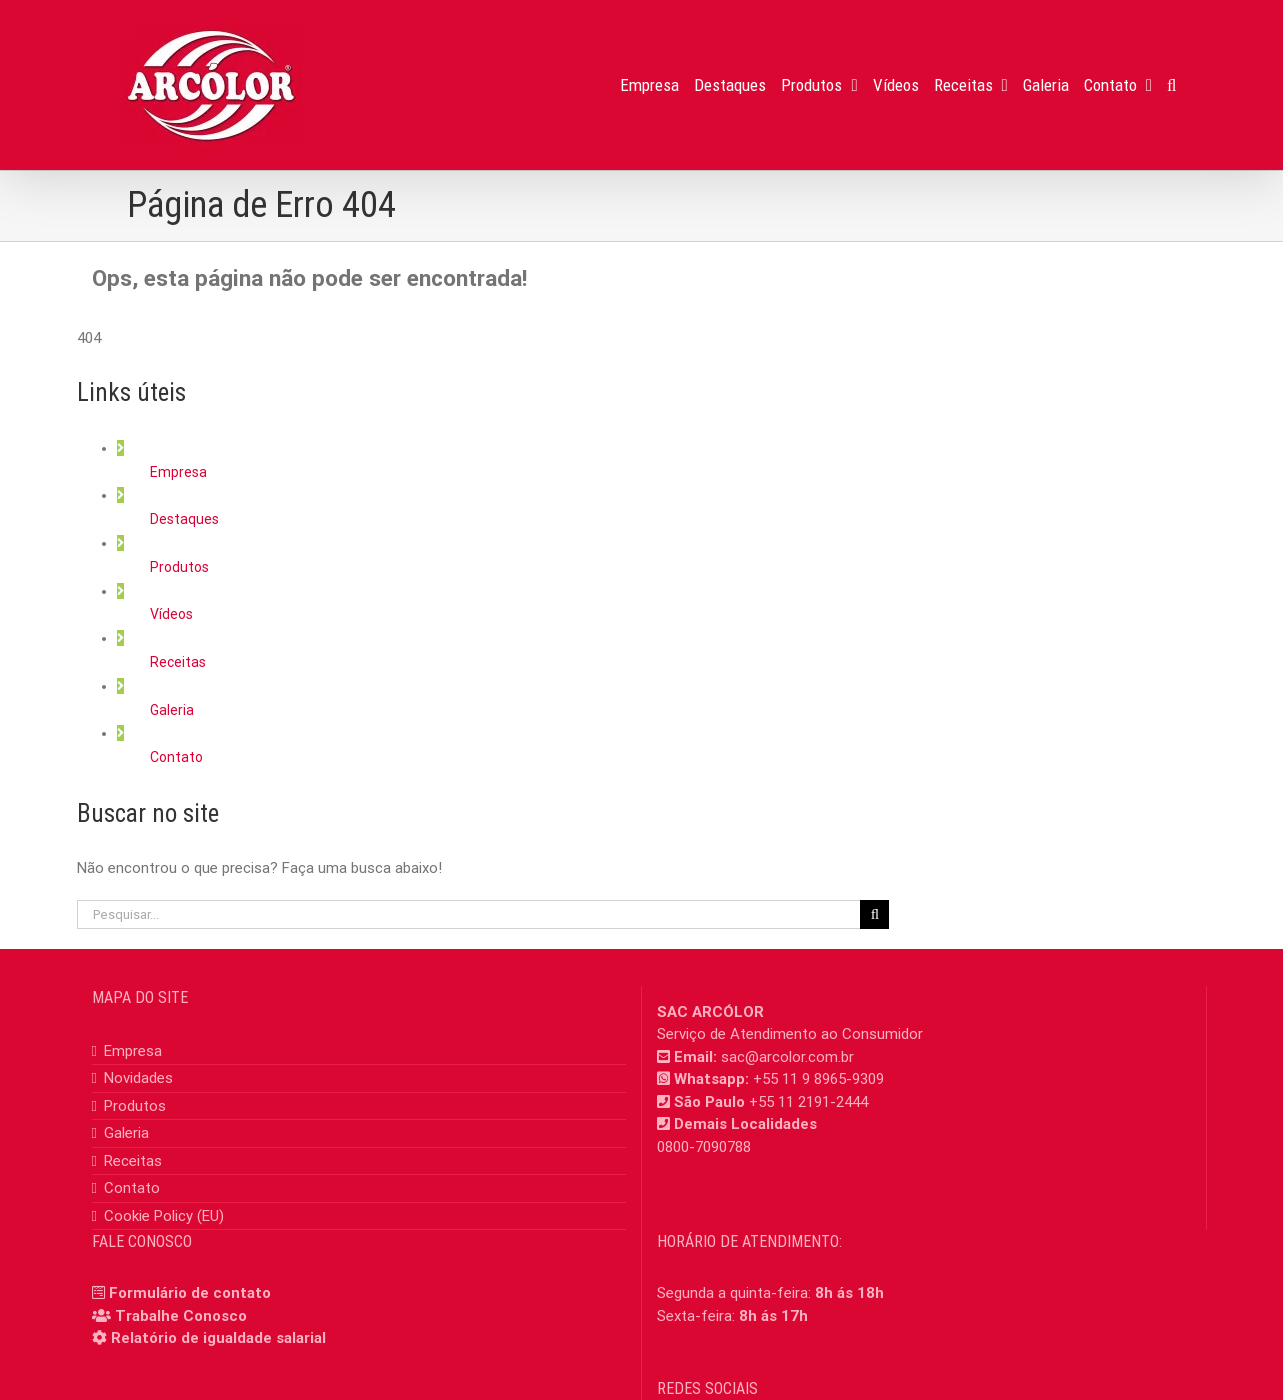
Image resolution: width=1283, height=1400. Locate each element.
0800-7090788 (704, 1147)
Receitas (178, 662)
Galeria (172, 710)
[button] (1171, 85)
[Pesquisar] (874, 914)
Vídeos (171, 614)
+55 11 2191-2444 (808, 1102)
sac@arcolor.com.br (787, 1057)
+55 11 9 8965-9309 (818, 1079)
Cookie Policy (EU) (164, 1216)
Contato (176, 757)
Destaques (184, 519)
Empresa (178, 472)
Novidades (138, 1078)
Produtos (179, 567)
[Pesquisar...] (469, 914)
